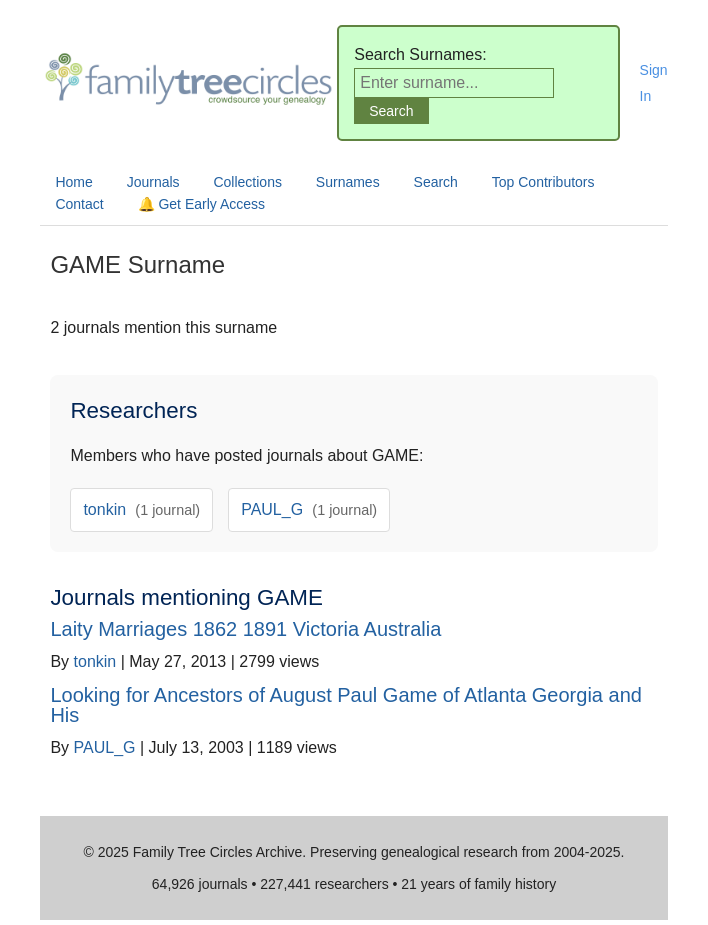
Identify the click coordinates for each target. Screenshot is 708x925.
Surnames (348, 182)
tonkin (141, 509)
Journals (153, 182)
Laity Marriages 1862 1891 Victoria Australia (245, 629)
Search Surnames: (420, 54)
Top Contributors (543, 182)
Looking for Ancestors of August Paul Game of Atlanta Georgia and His (345, 705)
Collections (247, 182)
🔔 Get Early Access (201, 204)
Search (436, 182)
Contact (79, 204)
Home (73, 182)
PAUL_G (309, 509)
